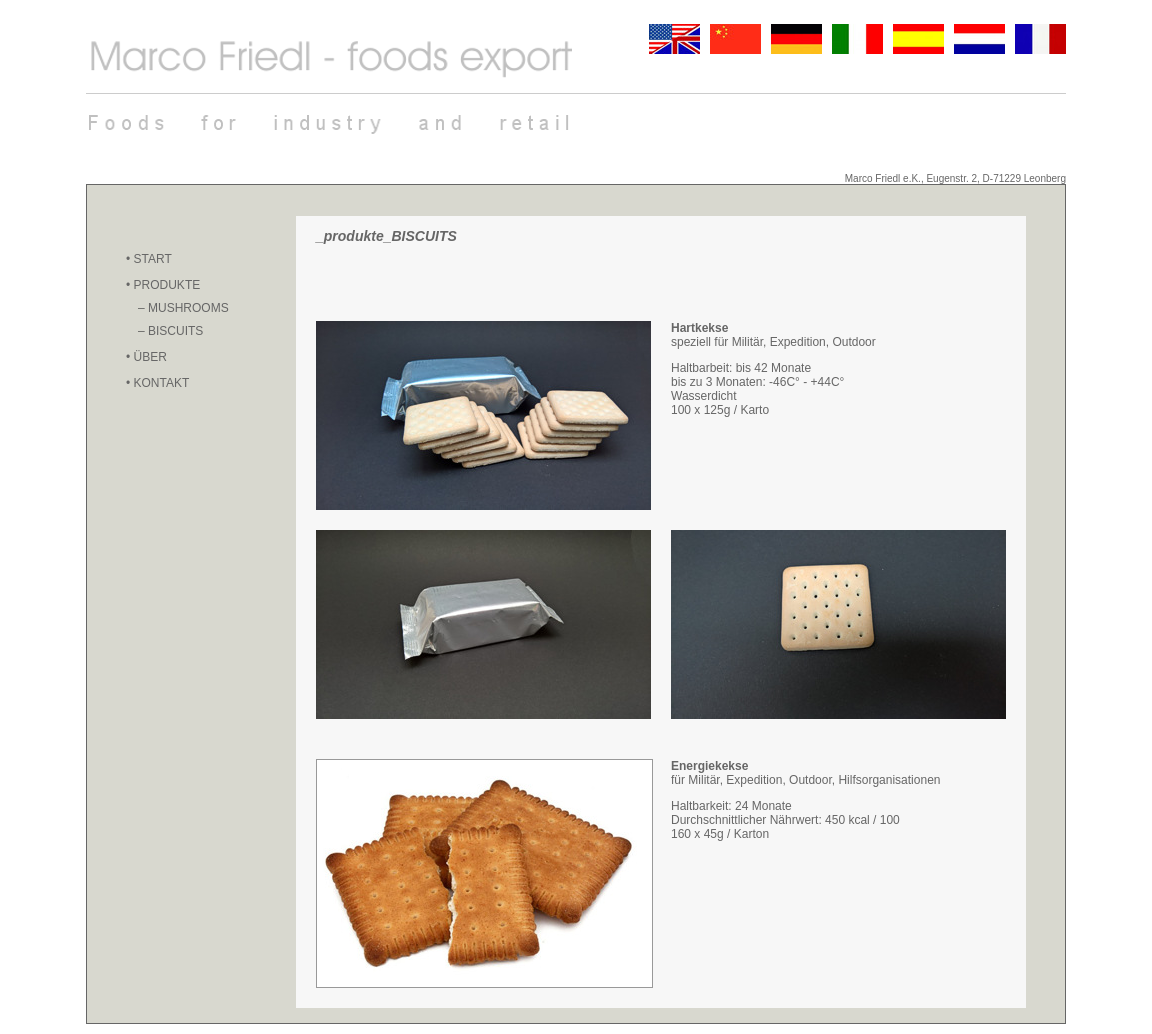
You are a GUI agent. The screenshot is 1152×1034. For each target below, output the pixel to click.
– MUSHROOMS (183, 308)
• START (149, 259)
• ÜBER (146, 357)
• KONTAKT (157, 383)
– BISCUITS (170, 331)
